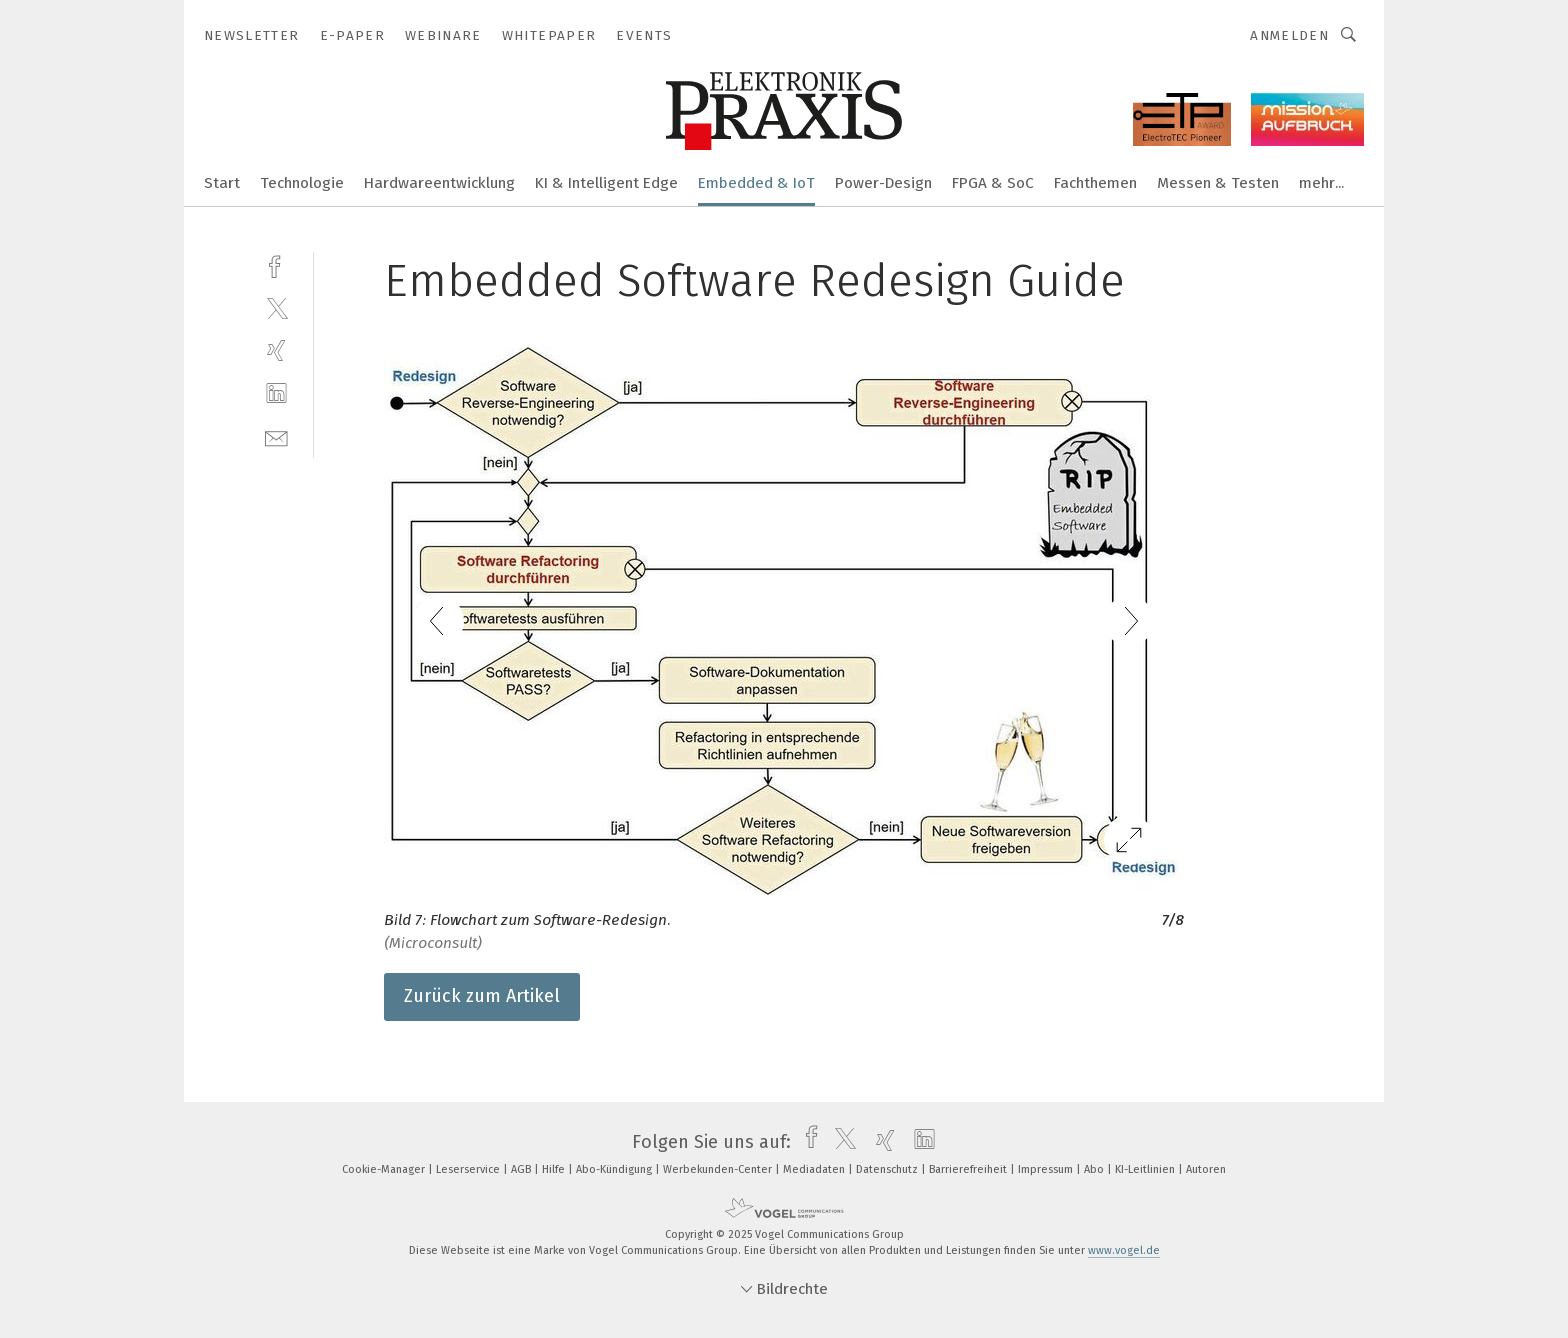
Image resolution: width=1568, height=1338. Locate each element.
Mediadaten (815, 1169)
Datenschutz (888, 1169)
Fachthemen (1095, 183)
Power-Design (883, 183)
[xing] (276, 350)
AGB (522, 1169)
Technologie (302, 183)
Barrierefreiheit (969, 1169)
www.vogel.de (1124, 1250)
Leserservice (469, 1169)
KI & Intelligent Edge (606, 183)
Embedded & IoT (756, 183)
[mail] (276, 436)
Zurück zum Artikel (482, 996)
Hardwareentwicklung (439, 183)
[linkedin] (276, 393)
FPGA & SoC (993, 183)
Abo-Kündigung (615, 1169)
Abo (1095, 1169)
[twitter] (276, 307)
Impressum (1047, 1169)
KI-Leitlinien (1146, 1169)
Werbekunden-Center (719, 1169)
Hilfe (555, 1169)
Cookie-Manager (385, 1169)
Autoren (1206, 1169)
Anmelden (1289, 35)
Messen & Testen (1218, 183)
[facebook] (276, 264)
